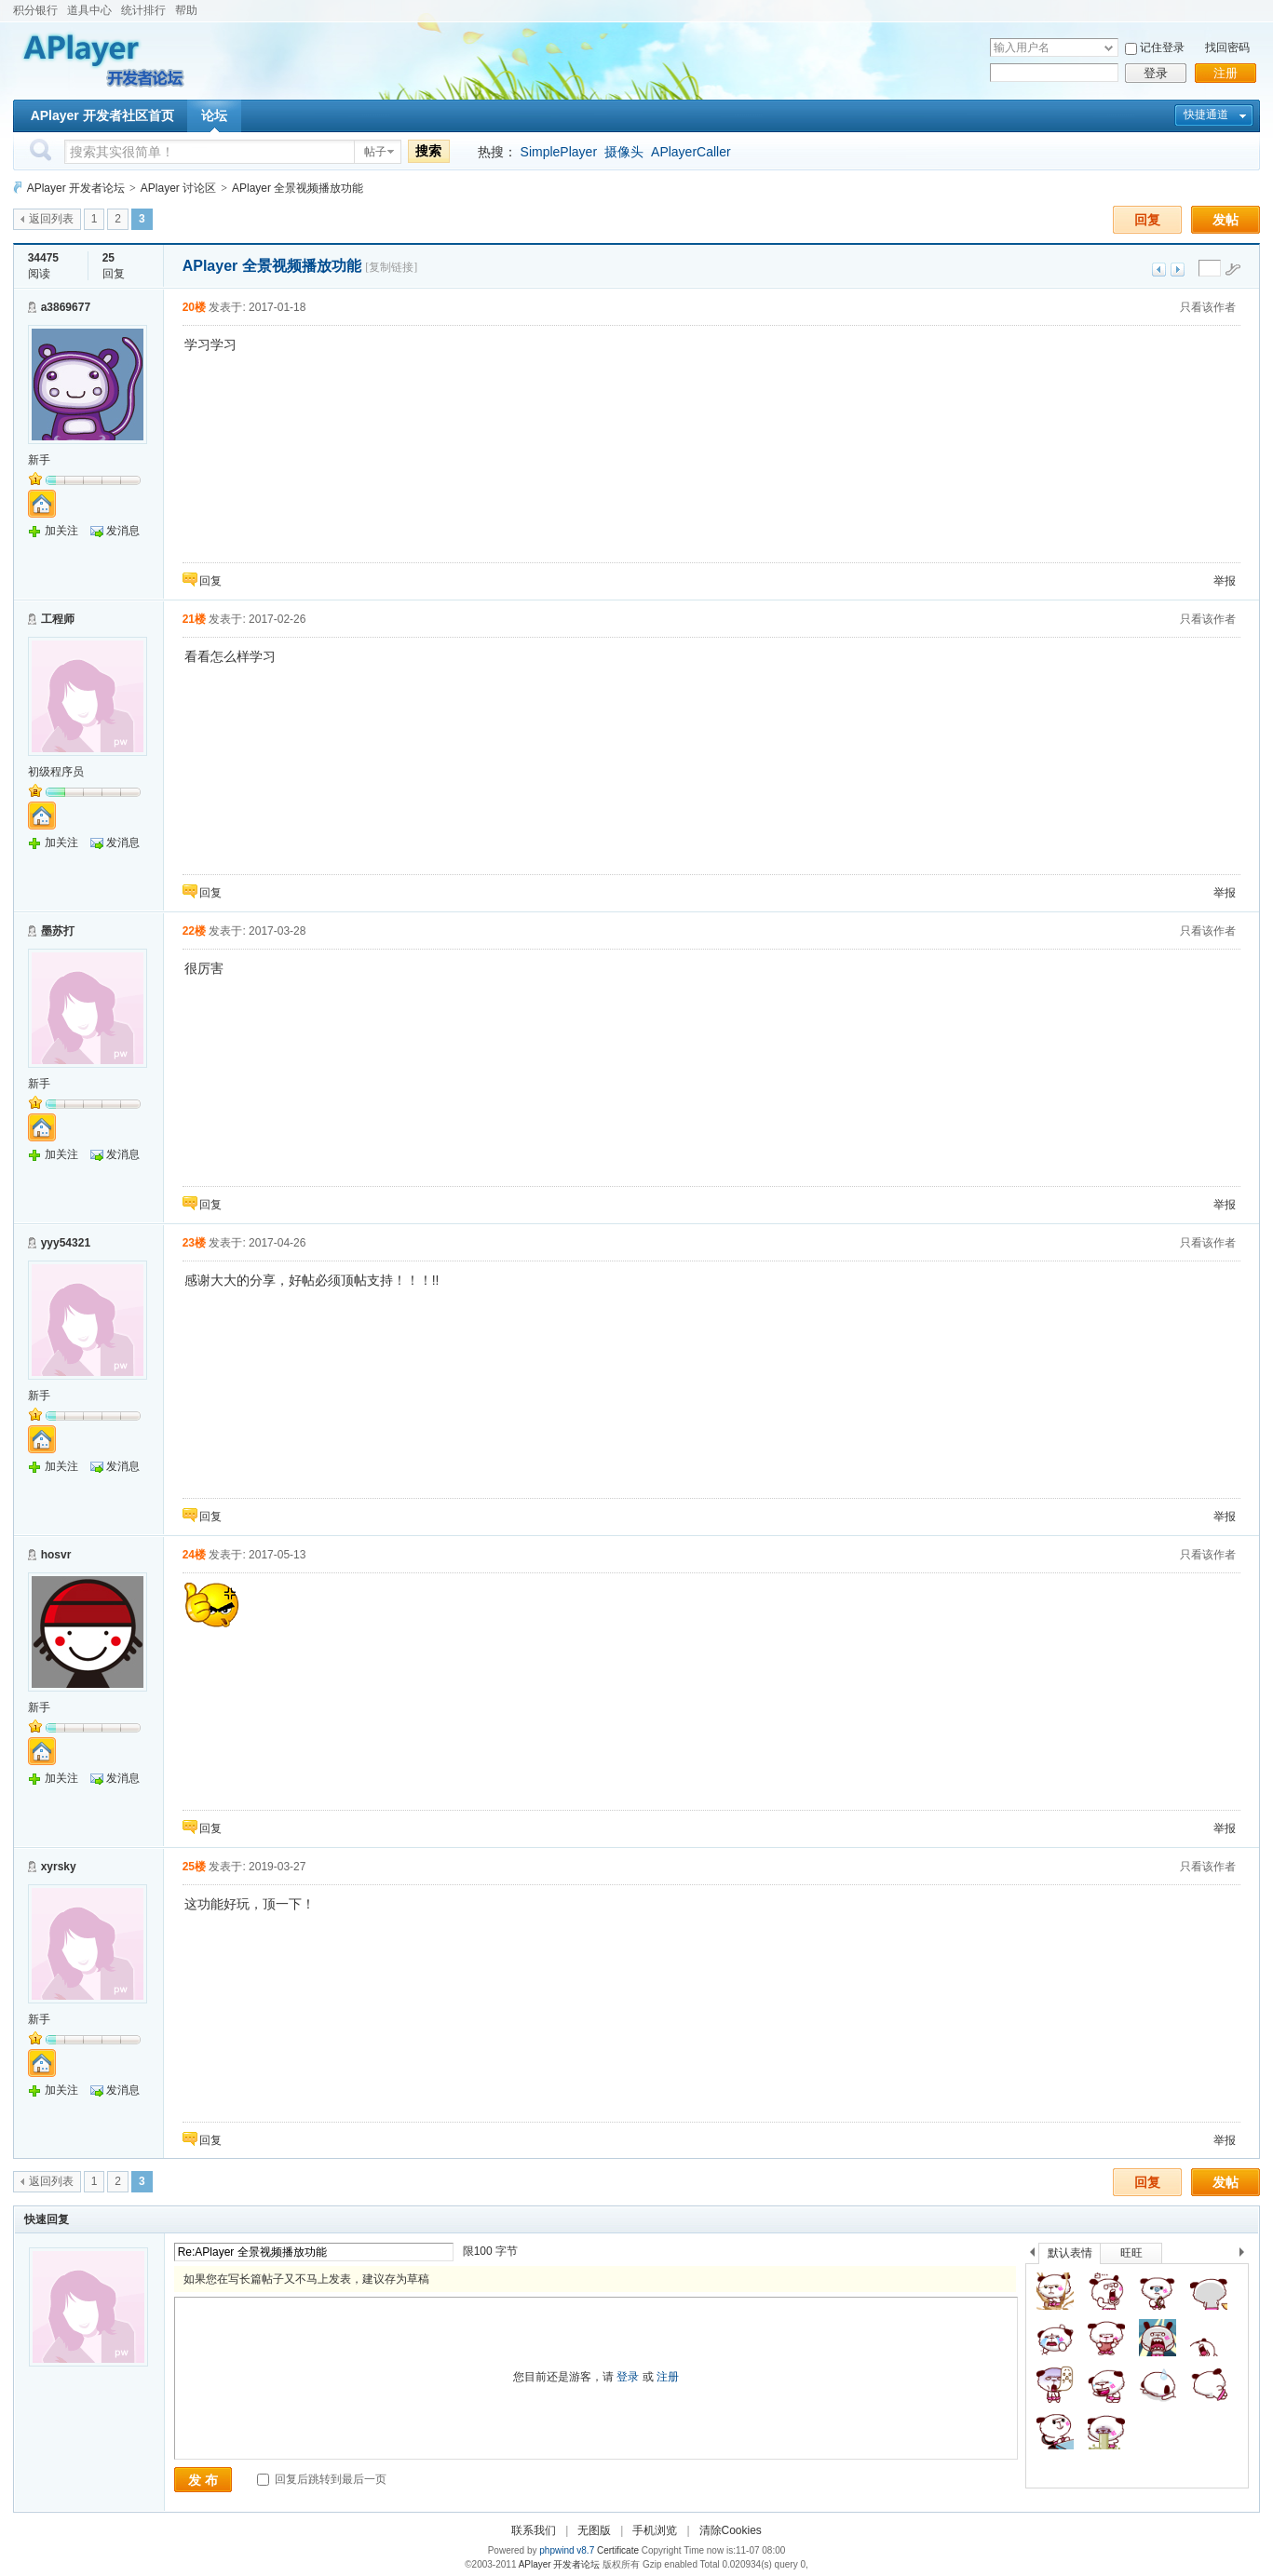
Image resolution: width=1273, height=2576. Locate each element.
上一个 (1032, 2255)
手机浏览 (654, 2530)
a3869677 (65, 307)
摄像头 (623, 151)
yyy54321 (65, 1242)
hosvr (56, 1554)
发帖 (1225, 219)
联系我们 (533, 2530)
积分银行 (35, 10)
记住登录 (1162, 47)
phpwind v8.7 (566, 2550)
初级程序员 (56, 771)
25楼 (194, 1866)
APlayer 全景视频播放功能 (297, 188)
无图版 (594, 2530)
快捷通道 (1206, 114)
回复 (1147, 219)
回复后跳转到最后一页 (321, 2479)
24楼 (194, 1554)
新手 (39, 459)
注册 (1225, 73)
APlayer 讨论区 (178, 188)
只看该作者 (1208, 307)
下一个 (1246, 2255)
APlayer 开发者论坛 (76, 188)
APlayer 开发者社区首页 (102, 115)
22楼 (194, 930)
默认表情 (1070, 2252)
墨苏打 (57, 930)
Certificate (618, 2550)
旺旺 (1131, 2252)
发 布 (203, 2480)
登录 (1156, 73)
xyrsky (58, 1866)
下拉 (1109, 48)
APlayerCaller (691, 151)
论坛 (214, 115)
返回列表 (51, 218)
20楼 (194, 307)
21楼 (194, 619)
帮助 (186, 10)
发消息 (123, 530)
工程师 (57, 619)
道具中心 (89, 10)
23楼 (194, 1242)
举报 (1224, 580)
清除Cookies (730, 2530)
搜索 (428, 150)
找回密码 (1227, 47)
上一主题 (1159, 269)
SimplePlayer (559, 151)
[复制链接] (391, 267)
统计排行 (143, 10)
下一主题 (1178, 269)
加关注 (61, 530)
